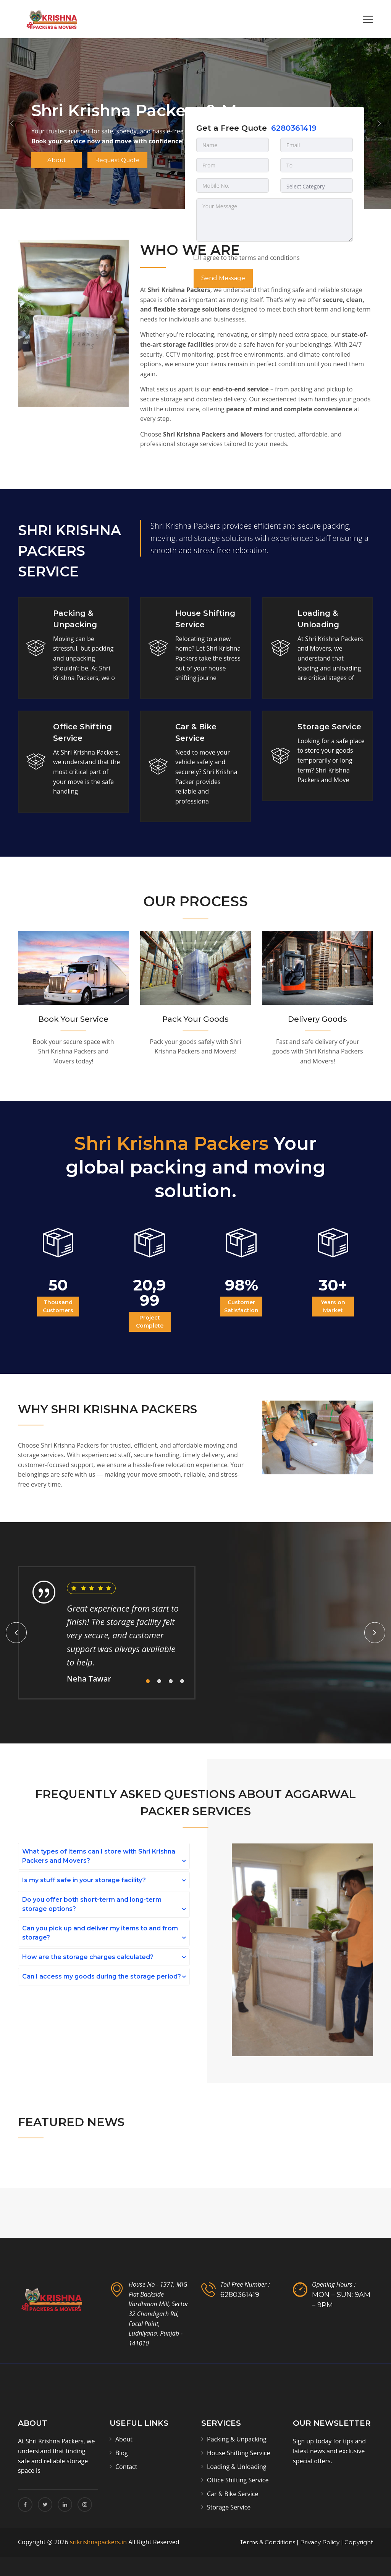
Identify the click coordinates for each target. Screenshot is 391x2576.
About (59, 161)
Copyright (358, 2542)
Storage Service (329, 726)
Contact (126, 2466)
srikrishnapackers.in (98, 2542)
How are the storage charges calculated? (87, 1957)
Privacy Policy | (321, 2542)
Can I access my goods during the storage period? (101, 1976)
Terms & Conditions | (269, 2542)
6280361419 (294, 128)
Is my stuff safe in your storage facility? (84, 1880)
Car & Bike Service (232, 2494)
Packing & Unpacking (237, 2439)
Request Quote (126, 161)
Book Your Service (73, 1019)
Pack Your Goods (195, 1019)
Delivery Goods (317, 1019)
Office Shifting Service (237, 2480)
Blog (121, 2453)
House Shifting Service (238, 2453)
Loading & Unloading (237, 2466)
